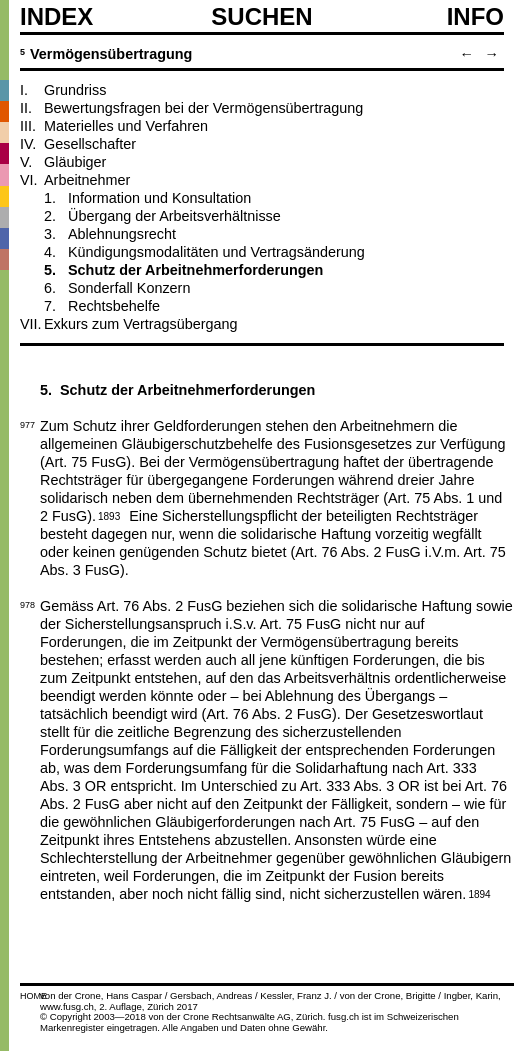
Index (56, 17)
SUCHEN (261, 16)
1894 (479, 893)
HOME (33, 996)
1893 (109, 515)
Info (475, 17)
